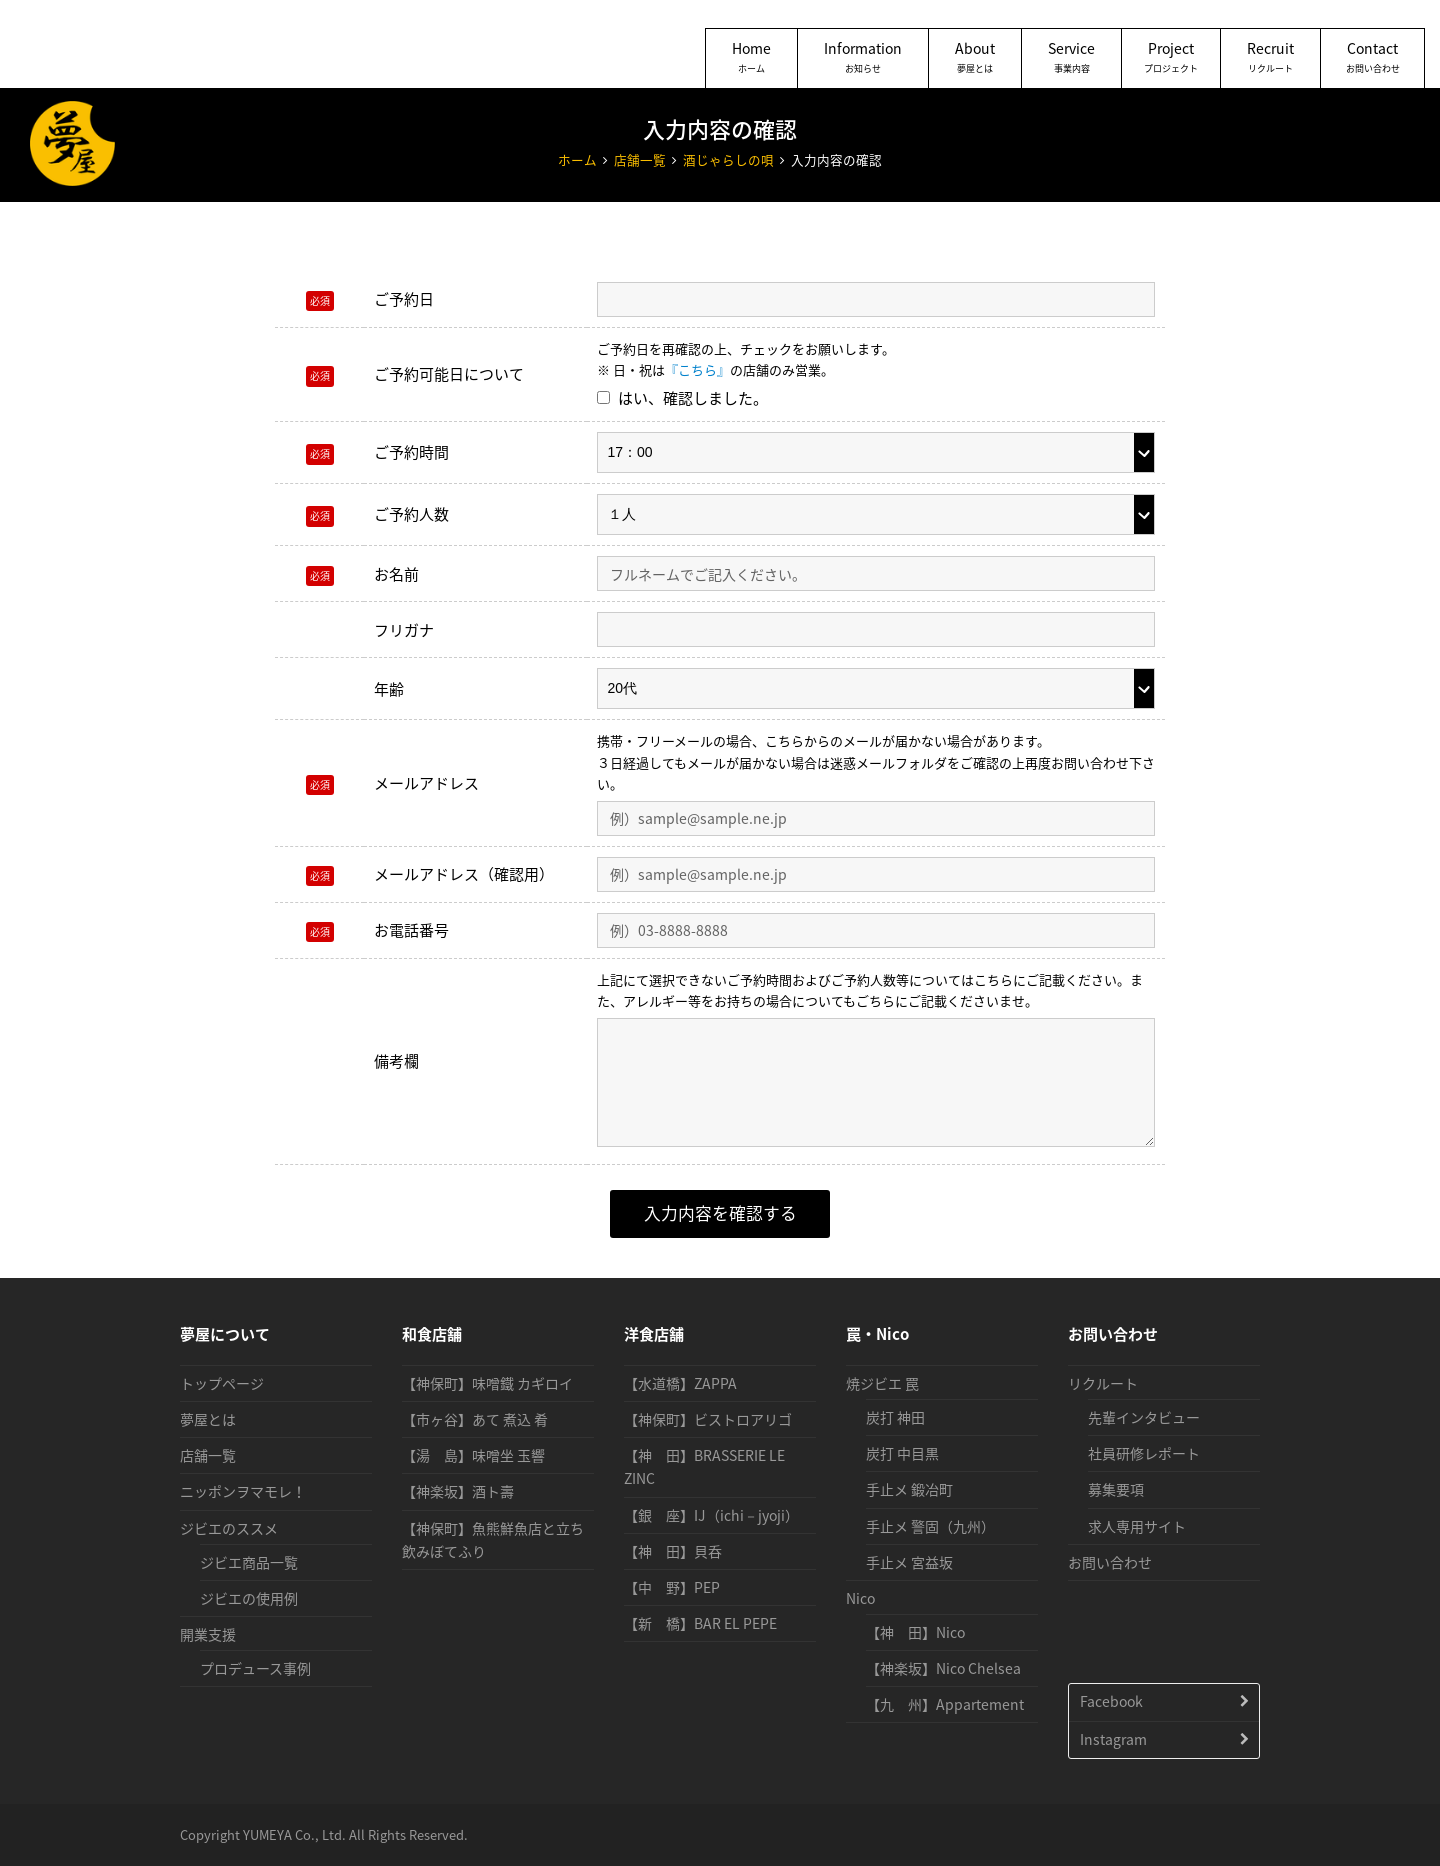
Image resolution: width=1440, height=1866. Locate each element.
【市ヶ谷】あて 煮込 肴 (475, 1419)
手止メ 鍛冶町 (909, 1489)
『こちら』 (697, 369)
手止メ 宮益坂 (909, 1562)
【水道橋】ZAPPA (680, 1383)
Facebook (1111, 1701)
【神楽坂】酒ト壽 (458, 1491)
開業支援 (208, 1634)
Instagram (1113, 1739)
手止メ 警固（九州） (930, 1526)
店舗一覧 (208, 1455)
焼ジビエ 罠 (882, 1383)
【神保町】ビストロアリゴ (708, 1419)
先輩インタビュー (1144, 1417)
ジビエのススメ (229, 1528)
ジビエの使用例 (249, 1598)
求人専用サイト (1137, 1526)
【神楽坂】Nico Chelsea (943, 1668)
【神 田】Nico (915, 1632)
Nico (860, 1598)
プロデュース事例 (255, 1668)
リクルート (1103, 1383)
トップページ (222, 1383)
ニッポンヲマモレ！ (243, 1491)
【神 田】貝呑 (673, 1551)
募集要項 (1116, 1489)
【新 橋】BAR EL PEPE (700, 1623)
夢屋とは (208, 1419)
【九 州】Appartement (945, 1704)
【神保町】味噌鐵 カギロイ (487, 1383)
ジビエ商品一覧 (249, 1562)
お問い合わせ (1110, 1562)
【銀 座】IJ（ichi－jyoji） (711, 1515)
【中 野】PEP (672, 1587)
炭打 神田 (895, 1417)
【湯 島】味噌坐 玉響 (473, 1455)
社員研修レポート (1144, 1453)
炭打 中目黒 (902, 1453)
